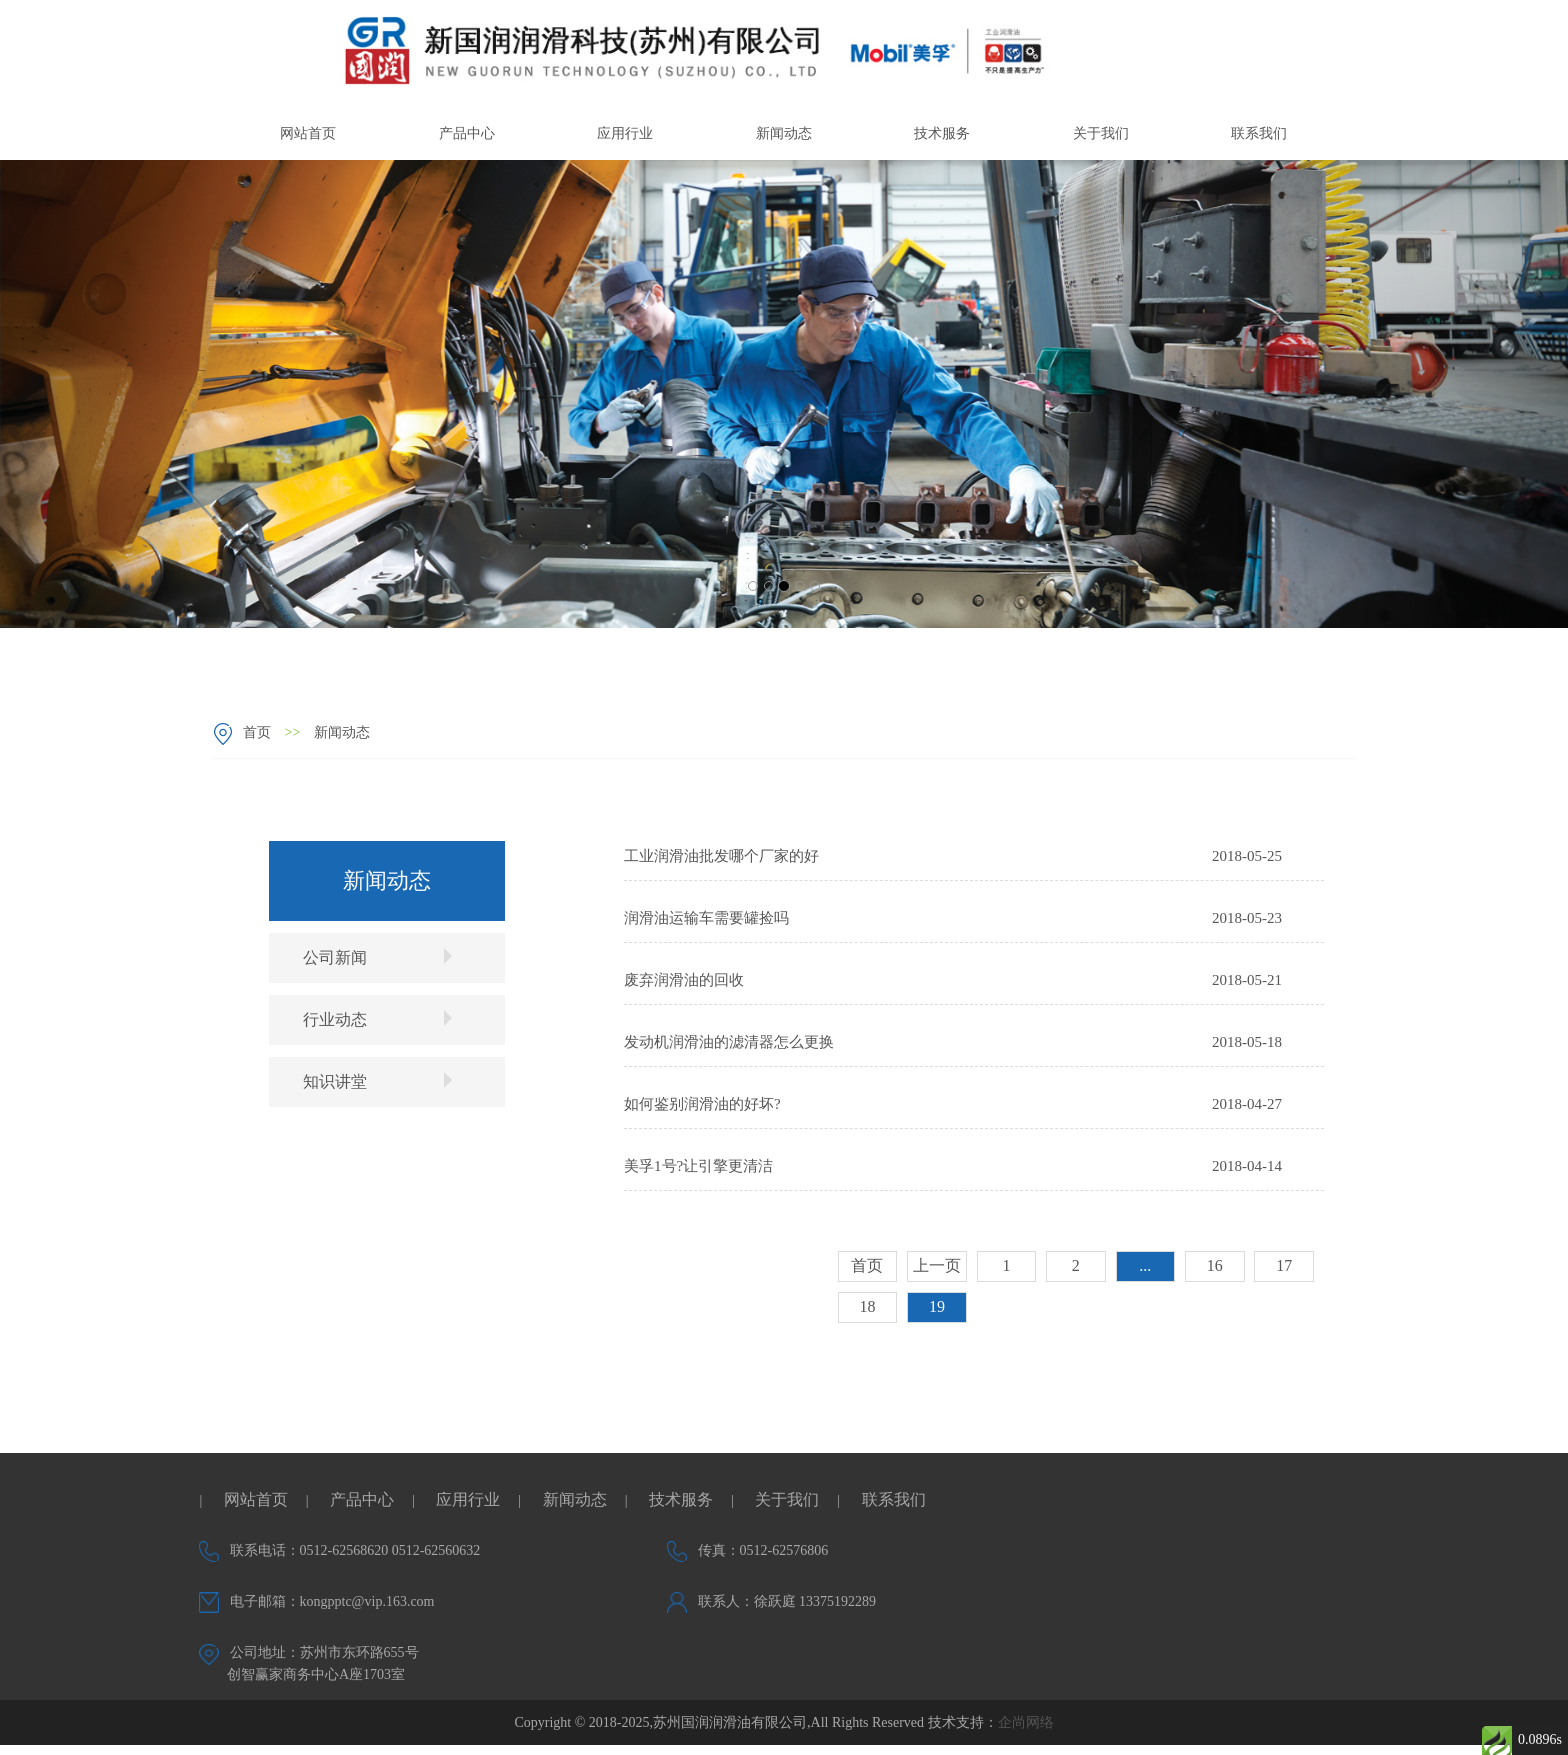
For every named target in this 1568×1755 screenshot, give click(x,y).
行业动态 (377, 1019)
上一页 (937, 1265)
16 (1215, 1265)
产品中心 (467, 133)
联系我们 (1259, 133)
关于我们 (1101, 133)
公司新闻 (377, 957)
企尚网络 (1026, 1722)
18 (867, 1306)
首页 (257, 732)
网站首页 (308, 133)
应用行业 (625, 133)
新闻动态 (784, 133)
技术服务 (942, 133)
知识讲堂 (377, 1081)
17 (1284, 1265)
